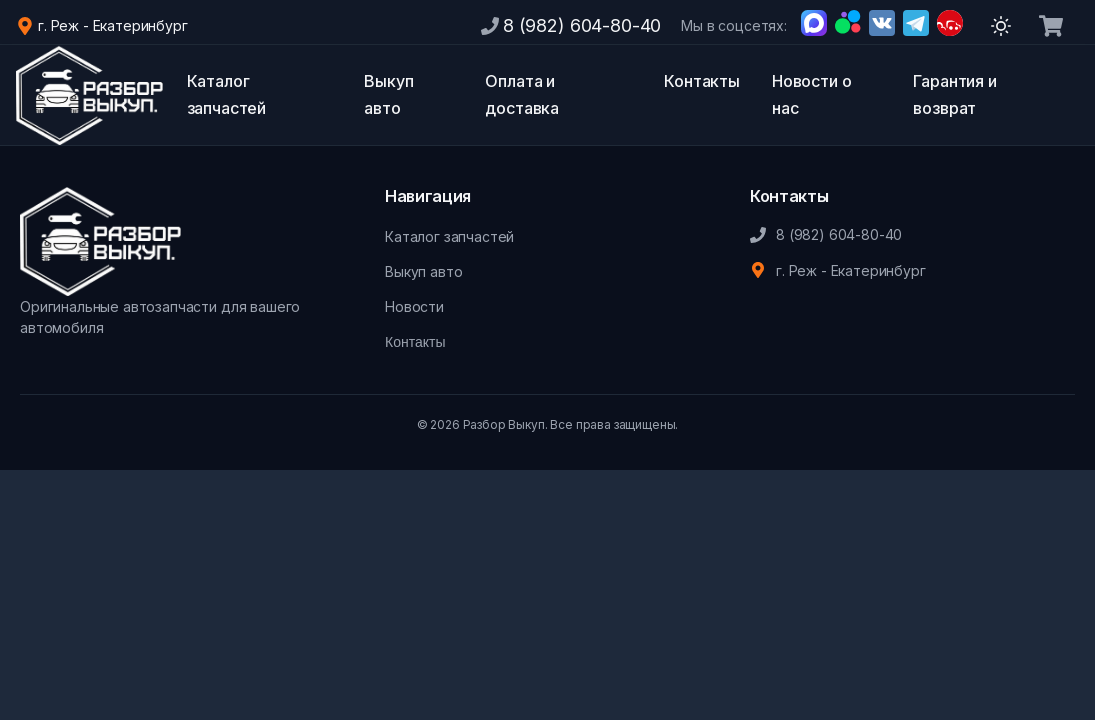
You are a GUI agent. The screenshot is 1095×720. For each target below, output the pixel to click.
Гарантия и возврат (954, 94)
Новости (414, 306)
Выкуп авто (388, 94)
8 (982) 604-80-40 (582, 25)
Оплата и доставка (522, 94)
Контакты (702, 81)
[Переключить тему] (1001, 26)
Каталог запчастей (227, 94)
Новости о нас (812, 94)
